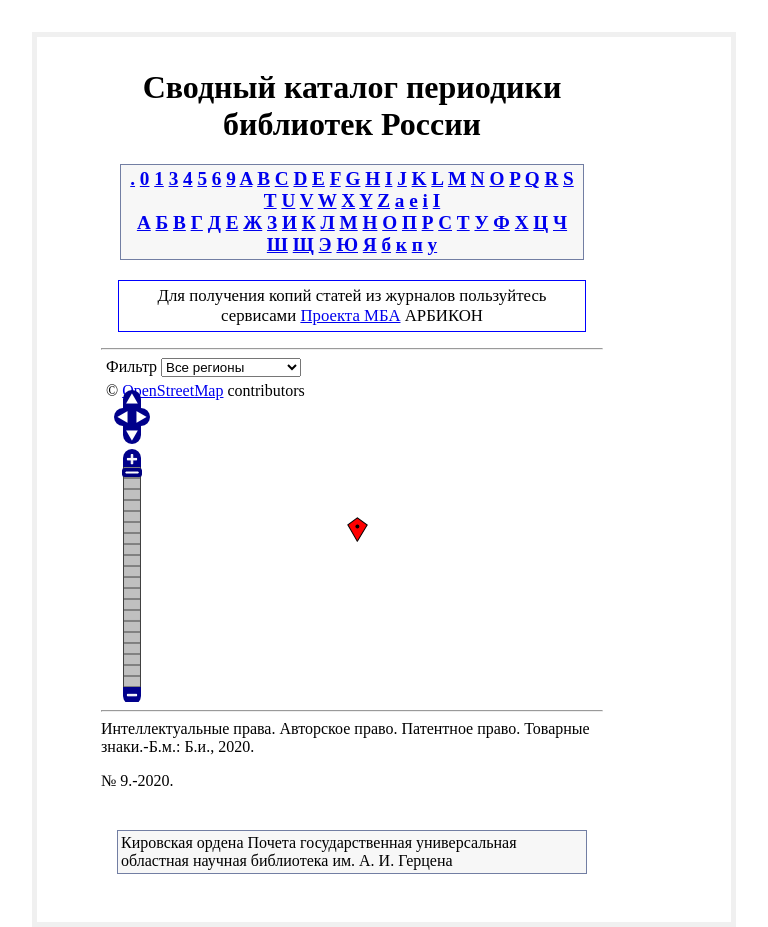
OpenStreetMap (172, 390)
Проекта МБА (350, 315)
